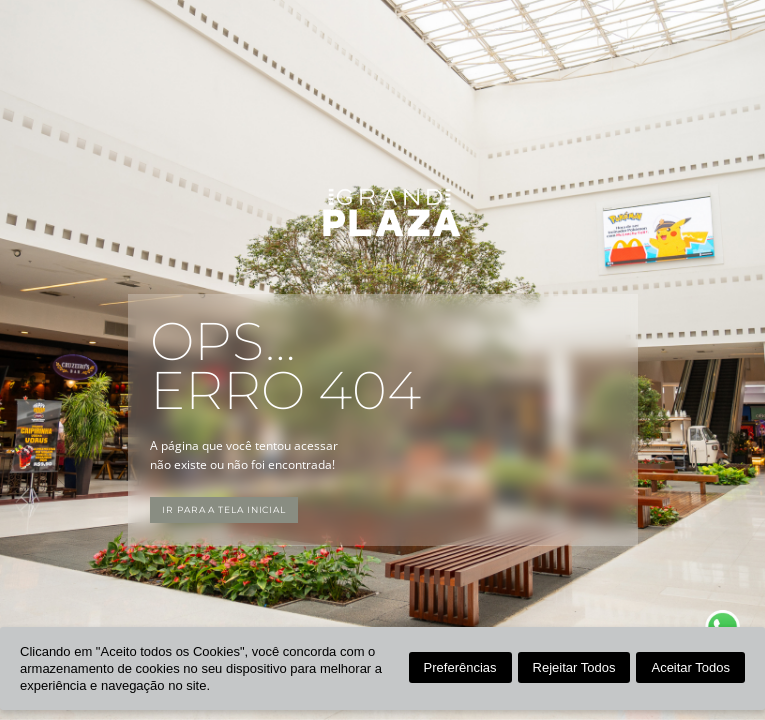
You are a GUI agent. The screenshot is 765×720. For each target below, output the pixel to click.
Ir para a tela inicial (224, 509)
